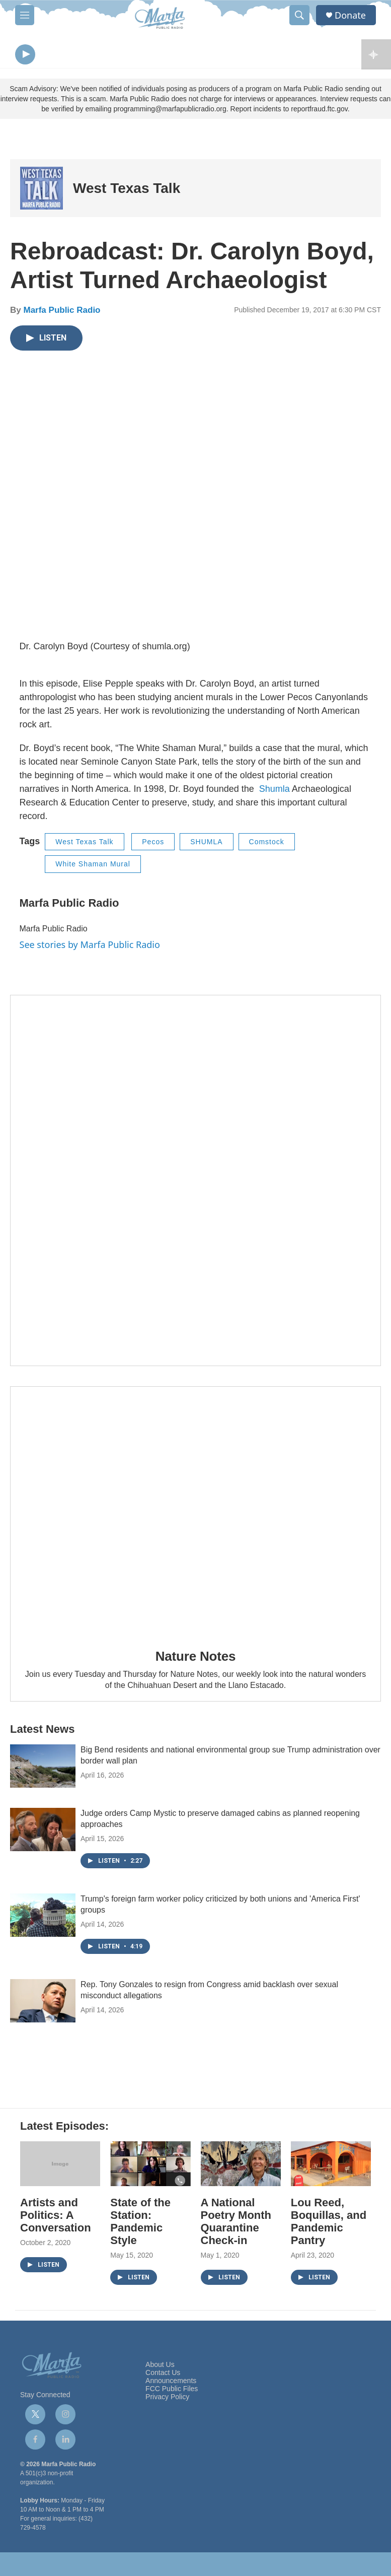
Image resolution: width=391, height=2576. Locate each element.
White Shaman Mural (92, 866)
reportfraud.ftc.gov (319, 111)
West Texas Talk (126, 190)
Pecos (153, 844)
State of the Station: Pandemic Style (140, 2224)
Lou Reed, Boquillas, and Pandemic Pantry (328, 2224)
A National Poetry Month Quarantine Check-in (236, 2224)
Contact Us (162, 2375)
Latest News (42, 1731)
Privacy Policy (167, 2399)
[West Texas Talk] (41, 190)
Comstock (266, 844)
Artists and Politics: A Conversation (55, 2217)
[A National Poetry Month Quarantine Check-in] (241, 2166)
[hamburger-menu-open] (24, 15)
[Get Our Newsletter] (195, 1183)
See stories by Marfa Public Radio (90, 946)
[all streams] (376, 55)
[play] (25, 55)
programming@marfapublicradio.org (170, 111)
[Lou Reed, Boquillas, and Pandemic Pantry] (331, 2166)
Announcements (170, 2383)
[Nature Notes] (195, 1512)
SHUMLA (206, 844)
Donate (350, 15)
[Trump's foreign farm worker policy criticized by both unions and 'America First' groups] (42, 1917)
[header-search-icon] (299, 15)
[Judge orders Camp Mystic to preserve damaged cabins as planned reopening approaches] (42, 1832)
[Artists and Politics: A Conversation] (60, 2166)
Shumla (274, 791)
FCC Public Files (171, 2391)
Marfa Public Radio (61, 312)
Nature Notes (195, 1658)
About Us (160, 2367)
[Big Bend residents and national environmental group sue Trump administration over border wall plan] (42, 1768)
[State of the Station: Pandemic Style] (150, 2166)
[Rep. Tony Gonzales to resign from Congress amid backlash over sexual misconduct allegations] (42, 2003)
